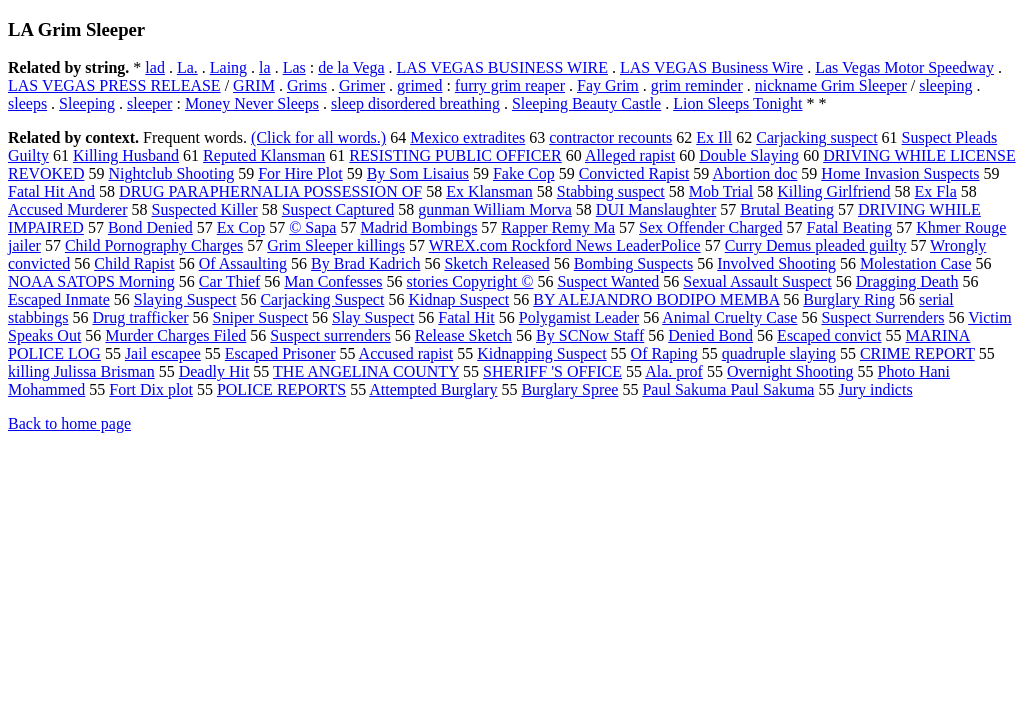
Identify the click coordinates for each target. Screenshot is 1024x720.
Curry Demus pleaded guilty (816, 245)
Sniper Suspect (261, 317)
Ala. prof (674, 371)
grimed (419, 85)
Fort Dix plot (151, 389)
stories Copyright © (470, 281)
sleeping (945, 85)
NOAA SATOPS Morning (91, 281)
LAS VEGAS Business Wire (711, 67)
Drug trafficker (140, 317)
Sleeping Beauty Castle (586, 103)
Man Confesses (333, 281)
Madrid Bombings (418, 227)
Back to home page (69, 423)
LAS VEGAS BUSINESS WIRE (502, 67)
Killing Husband (126, 155)
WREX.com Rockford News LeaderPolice (565, 245)
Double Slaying (749, 155)
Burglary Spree (569, 389)
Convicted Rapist (634, 173)
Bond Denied (150, 227)
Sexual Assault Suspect (757, 281)
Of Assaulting (243, 263)
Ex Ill (714, 137)
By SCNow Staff (590, 335)
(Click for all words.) (318, 137)
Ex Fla (936, 191)
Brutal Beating (787, 209)
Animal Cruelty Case (729, 317)
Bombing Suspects (634, 263)
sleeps (27, 103)
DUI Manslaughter (656, 209)
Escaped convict (829, 335)
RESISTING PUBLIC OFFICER (455, 155)
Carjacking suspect (816, 137)
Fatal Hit (466, 317)
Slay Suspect (373, 317)
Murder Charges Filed (175, 335)
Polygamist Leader (579, 317)
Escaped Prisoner (280, 353)
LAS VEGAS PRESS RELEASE (114, 85)
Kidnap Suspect (458, 299)
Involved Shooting (776, 263)
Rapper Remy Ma (558, 227)
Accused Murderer (68, 209)
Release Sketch (463, 335)
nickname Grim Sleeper (831, 85)
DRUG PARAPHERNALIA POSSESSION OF (270, 191)
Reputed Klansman (264, 155)
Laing (228, 67)
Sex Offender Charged (710, 227)
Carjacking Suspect (322, 299)
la (265, 67)
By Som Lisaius (418, 173)
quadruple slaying (779, 353)
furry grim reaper (510, 85)
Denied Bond (710, 335)
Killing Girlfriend (833, 191)
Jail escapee (163, 353)
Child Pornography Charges (154, 245)
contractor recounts (610, 137)
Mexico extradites (467, 137)
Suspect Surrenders (882, 317)
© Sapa (312, 227)
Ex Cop (241, 227)
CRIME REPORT (917, 353)
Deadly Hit (214, 371)
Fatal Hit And (51, 191)
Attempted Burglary (433, 389)
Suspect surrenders (330, 335)
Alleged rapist (630, 155)
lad (155, 67)
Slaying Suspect (185, 299)
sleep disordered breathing (415, 103)
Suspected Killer (205, 209)
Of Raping (664, 353)
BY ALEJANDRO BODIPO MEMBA (656, 299)
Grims (307, 85)
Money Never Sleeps (252, 103)
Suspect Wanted (608, 281)
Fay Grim (608, 85)
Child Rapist (134, 263)
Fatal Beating (849, 227)
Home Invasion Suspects (900, 173)
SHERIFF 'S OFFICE (552, 371)
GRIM (254, 85)
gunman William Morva (495, 209)
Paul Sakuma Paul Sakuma (728, 389)
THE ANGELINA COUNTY (366, 371)
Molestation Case (916, 263)
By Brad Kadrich (365, 263)
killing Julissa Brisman (81, 371)
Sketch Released (496, 263)
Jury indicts (875, 389)
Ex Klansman (489, 191)
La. (187, 67)
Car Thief (229, 281)
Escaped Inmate (59, 299)
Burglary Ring (849, 299)
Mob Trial (721, 191)
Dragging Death (907, 281)
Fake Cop (524, 173)
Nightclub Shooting (171, 173)
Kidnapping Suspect (541, 353)
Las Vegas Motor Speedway (904, 67)
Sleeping (87, 103)
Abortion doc (754, 173)
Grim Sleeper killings (336, 245)
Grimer (362, 85)
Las (294, 67)
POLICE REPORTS (281, 389)
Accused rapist (406, 353)
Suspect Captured (338, 209)
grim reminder (697, 85)
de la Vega (351, 67)
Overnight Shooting (790, 371)
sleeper (149, 103)
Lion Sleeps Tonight (737, 103)
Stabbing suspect (611, 191)
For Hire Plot (300, 173)
